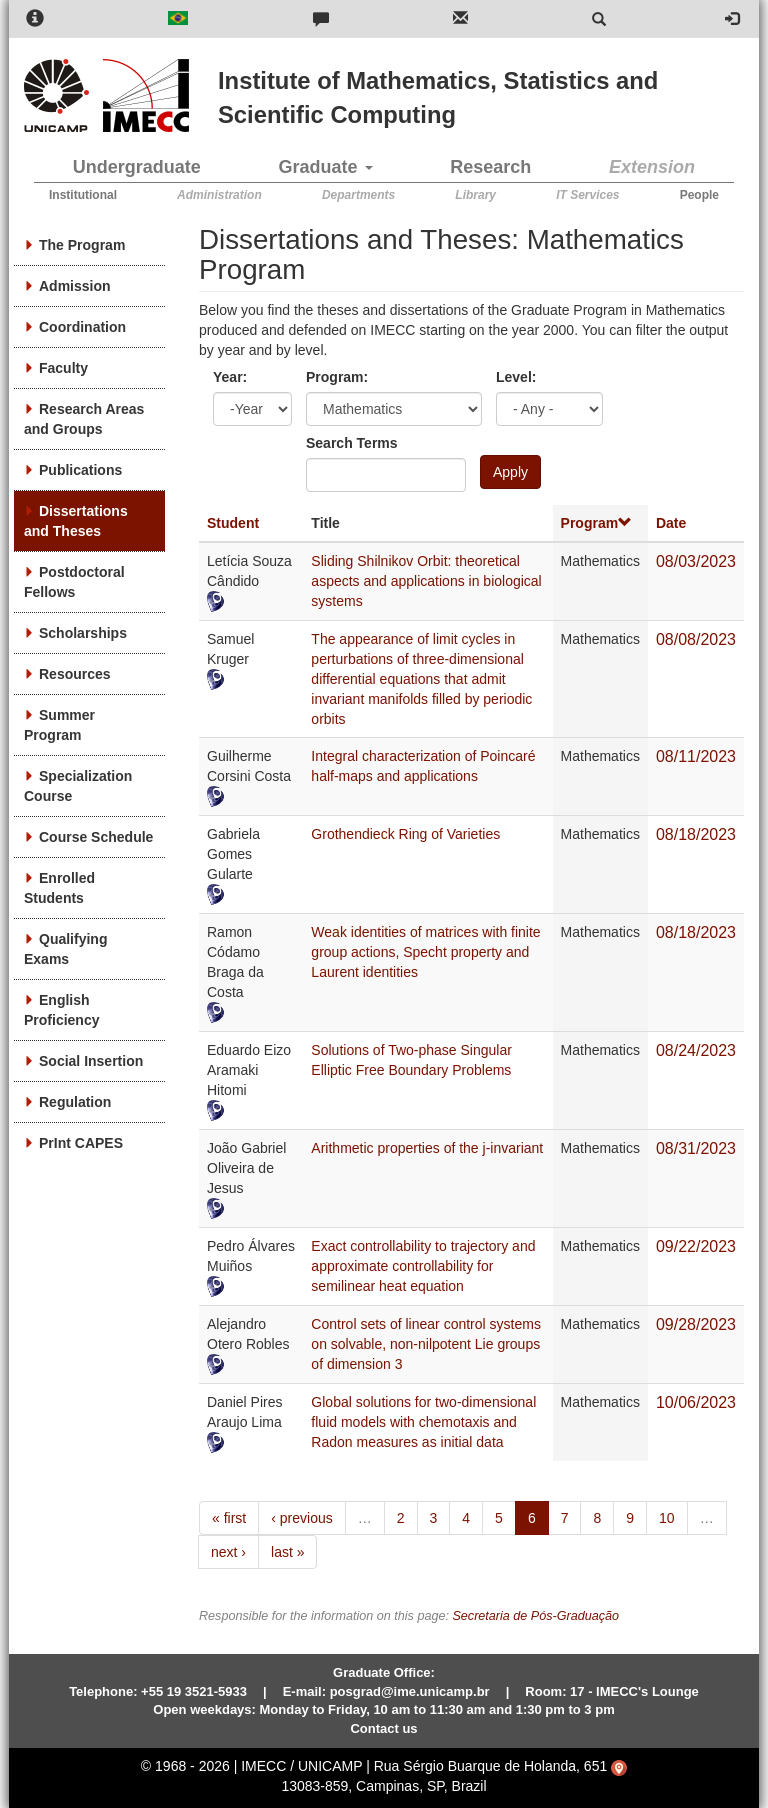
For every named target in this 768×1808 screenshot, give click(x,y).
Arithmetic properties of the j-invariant (427, 1148)
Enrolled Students (59, 888)
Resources (75, 674)
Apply (510, 472)
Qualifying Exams (65, 949)
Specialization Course (78, 786)
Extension (652, 167)
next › (228, 1552)
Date (671, 523)
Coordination (82, 327)
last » (287, 1552)
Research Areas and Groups (84, 419)
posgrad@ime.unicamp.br (410, 1691)
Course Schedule (96, 837)
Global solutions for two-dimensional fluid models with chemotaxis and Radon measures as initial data (423, 1422)
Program (597, 523)
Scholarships (83, 633)
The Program (82, 245)
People (699, 195)
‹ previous (301, 1518)
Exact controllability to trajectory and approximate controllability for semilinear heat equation (423, 1266)
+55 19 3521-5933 (194, 1691)
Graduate (326, 167)
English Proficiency (61, 1010)
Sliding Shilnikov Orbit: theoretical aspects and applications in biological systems (426, 581)
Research (490, 167)
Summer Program (59, 725)
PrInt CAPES (81, 1143)
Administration (219, 195)
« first (229, 1518)
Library (475, 195)
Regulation (75, 1102)
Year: (230, 377)
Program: (337, 377)
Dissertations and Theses (76, 521)
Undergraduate (137, 167)
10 (667, 1518)
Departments (358, 195)
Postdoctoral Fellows (74, 582)
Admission (75, 286)
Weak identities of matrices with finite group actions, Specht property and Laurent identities (425, 952)
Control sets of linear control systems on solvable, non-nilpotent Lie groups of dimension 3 (426, 1344)
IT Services (587, 195)
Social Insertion (91, 1061)
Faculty (63, 368)
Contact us (383, 1728)
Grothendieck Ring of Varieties (405, 834)
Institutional (83, 195)
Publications (80, 470)
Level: (516, 377)
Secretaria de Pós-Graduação (535, 1616)
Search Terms (352, 443)
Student (233, 523)
